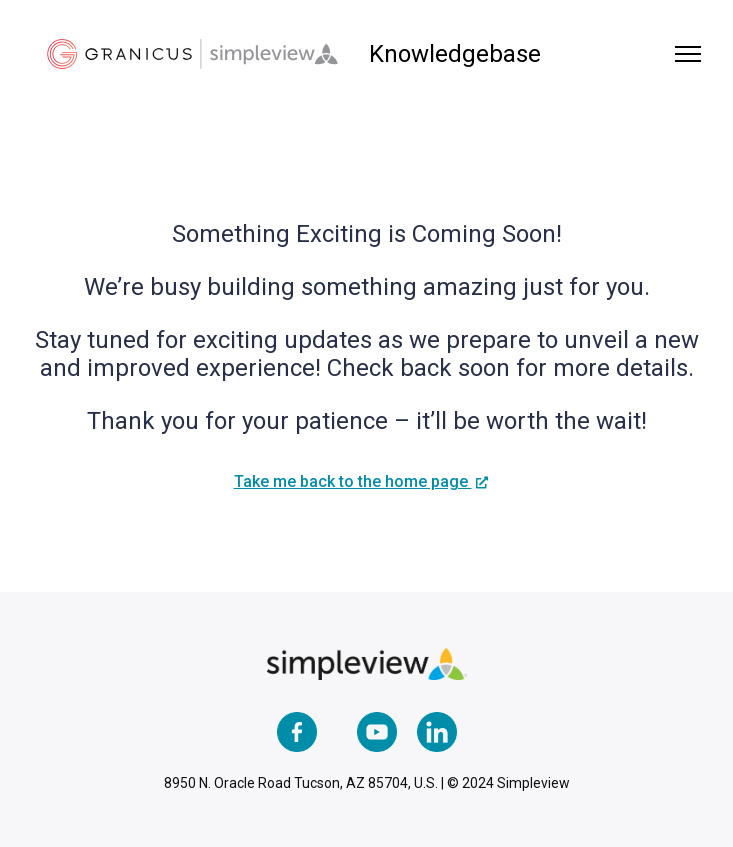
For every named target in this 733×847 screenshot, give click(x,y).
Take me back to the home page (353, 481)
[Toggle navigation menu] (688, 54)
